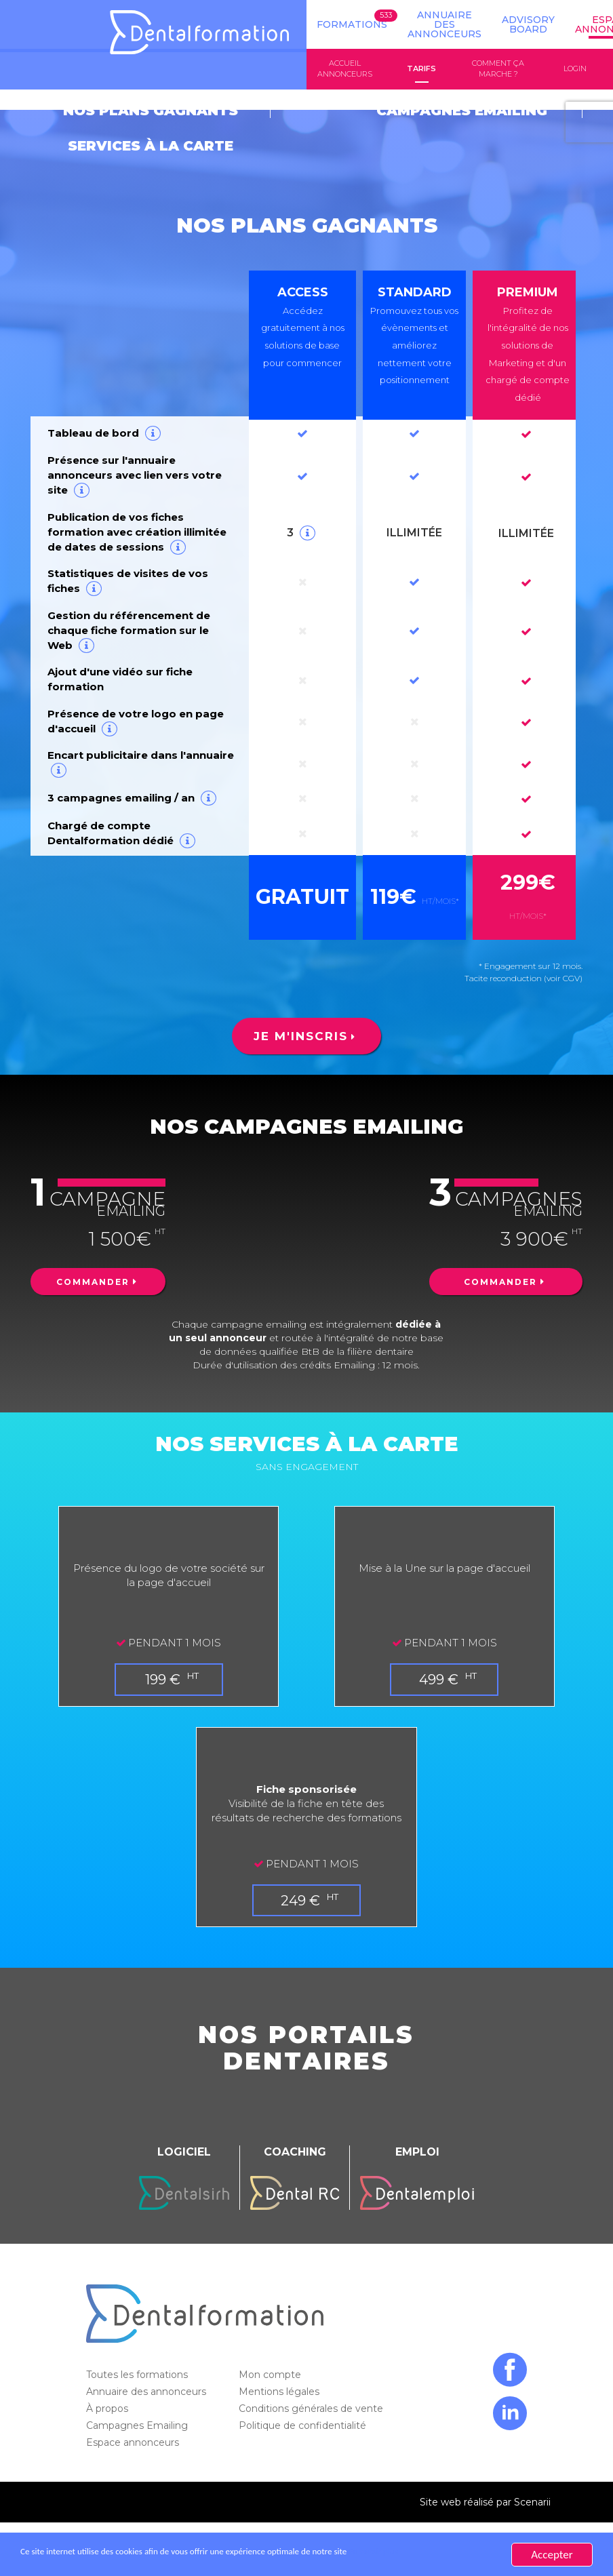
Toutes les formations (138, 2341)
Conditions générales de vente (312, 2375)
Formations (352, 24)
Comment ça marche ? (498, 69)
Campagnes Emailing (138, 2392)
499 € (440, 1646)
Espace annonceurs (134, 2409)
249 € (302, 1867)
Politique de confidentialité (304, 2392)
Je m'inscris (301, 1001)
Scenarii (532, 2469)
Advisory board (528, 24)
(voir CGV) (563, 943)
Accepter (551, 2555)
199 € (164, 1646)
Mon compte (271, 2341)
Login (575, 69)
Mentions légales (280, 2358)
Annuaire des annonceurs (444, 24)
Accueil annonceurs (344, 69)
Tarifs (421, 69)
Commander (93, 1250)
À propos (108, 2375)
